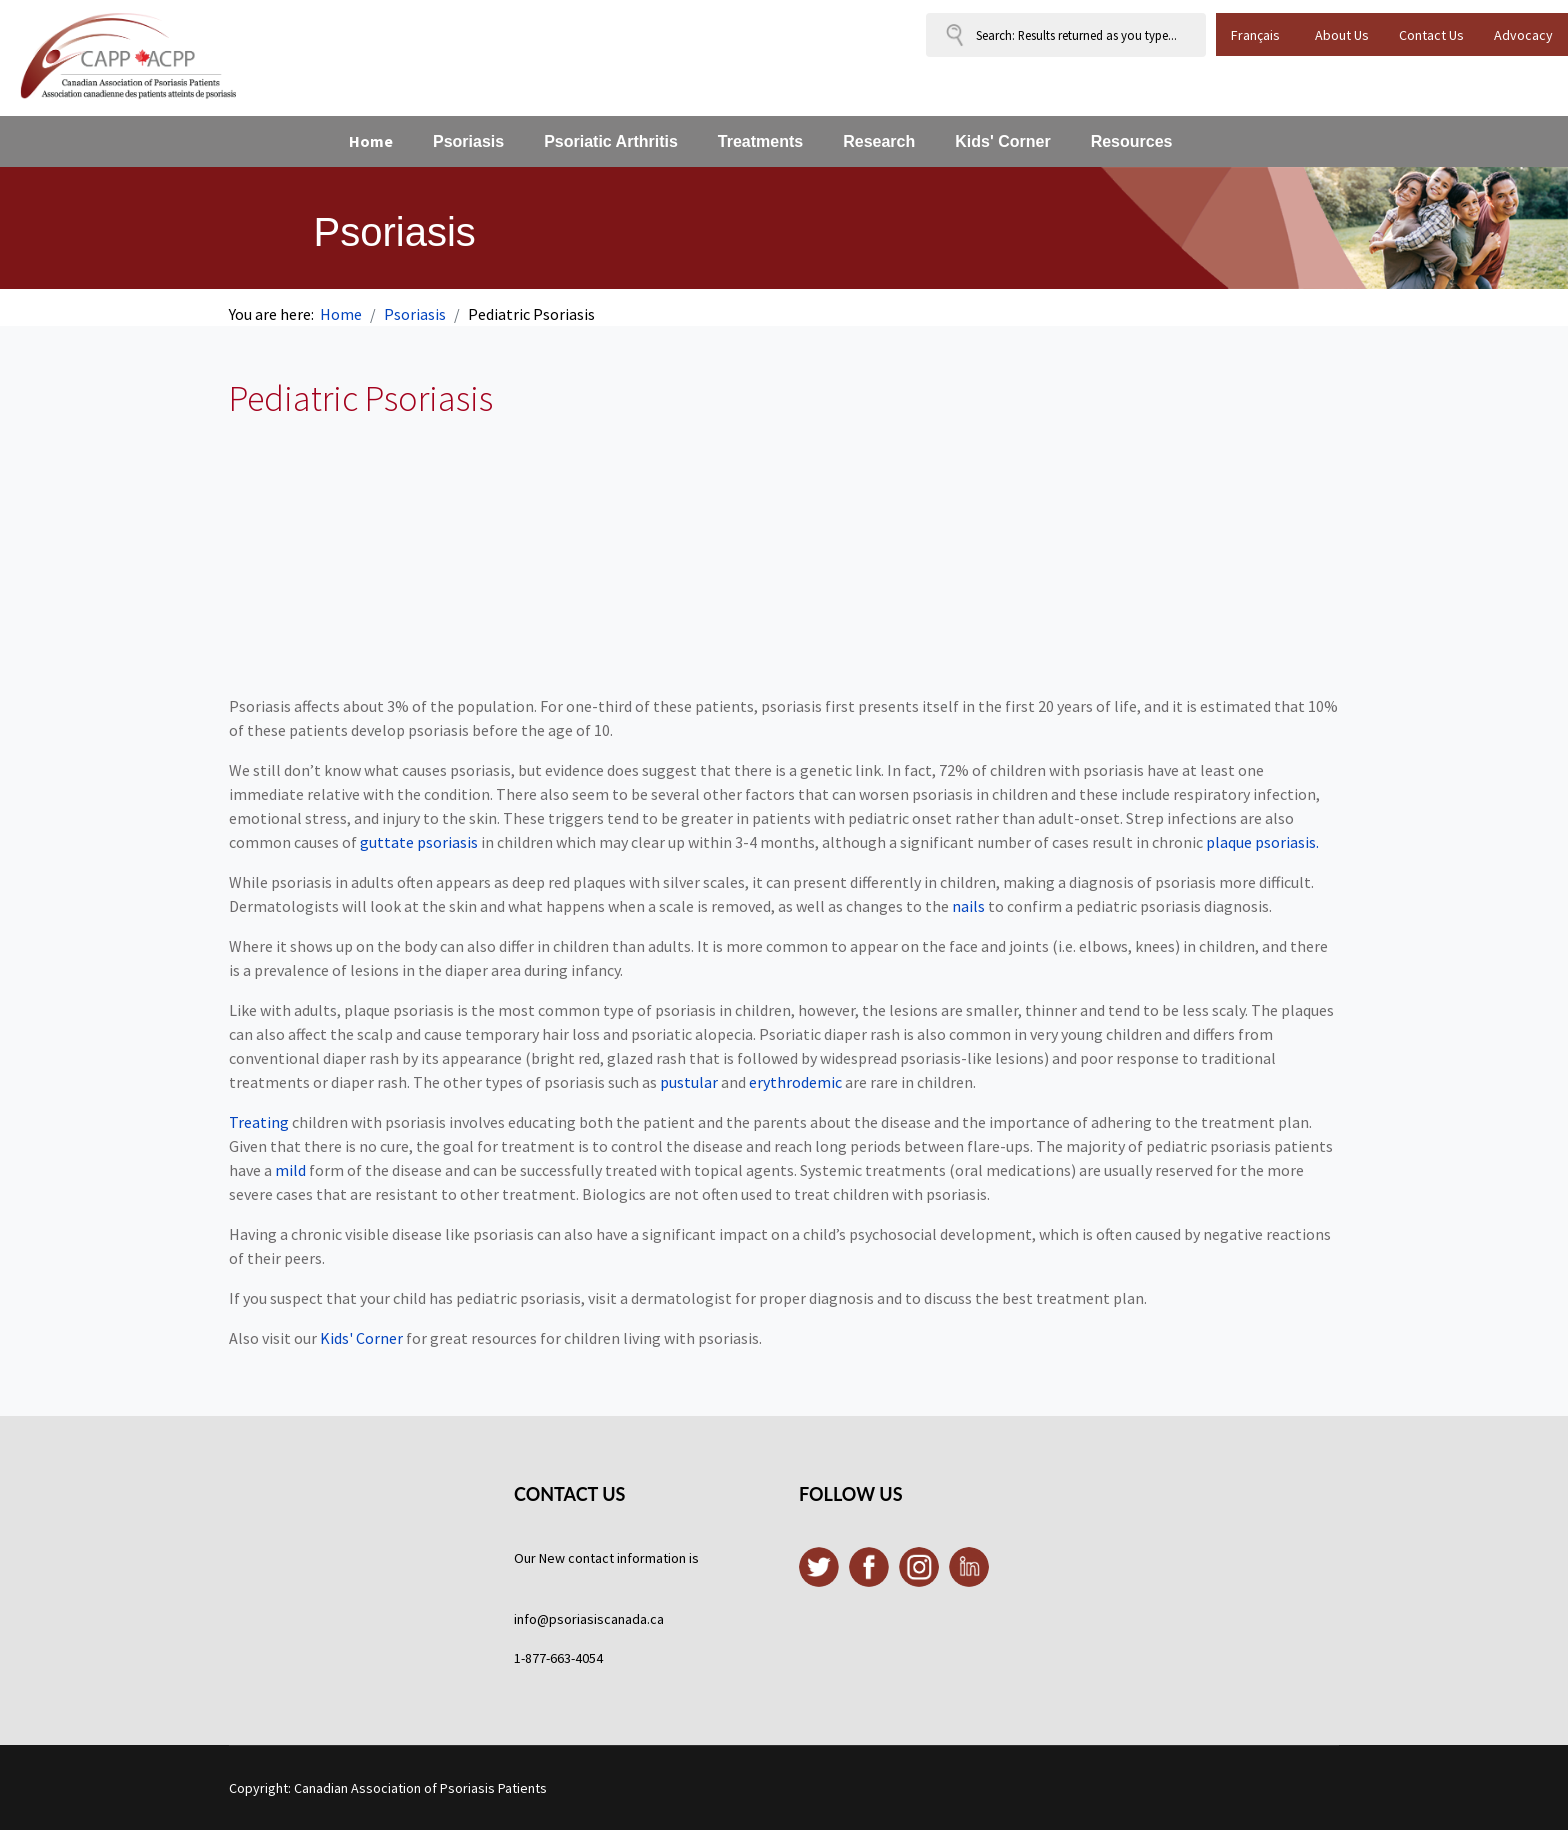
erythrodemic (795, 1082)
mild (290, 1170)
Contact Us (1431, 35)
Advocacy (1523, 35)
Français (1255, 35)
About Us (1342, 35)
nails (968, 906)
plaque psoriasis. (1262, 842)
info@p (535, 1619)
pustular (689, 1082)
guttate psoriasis (419, 842)
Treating (259, 1122)
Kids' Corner (361, 1338)
